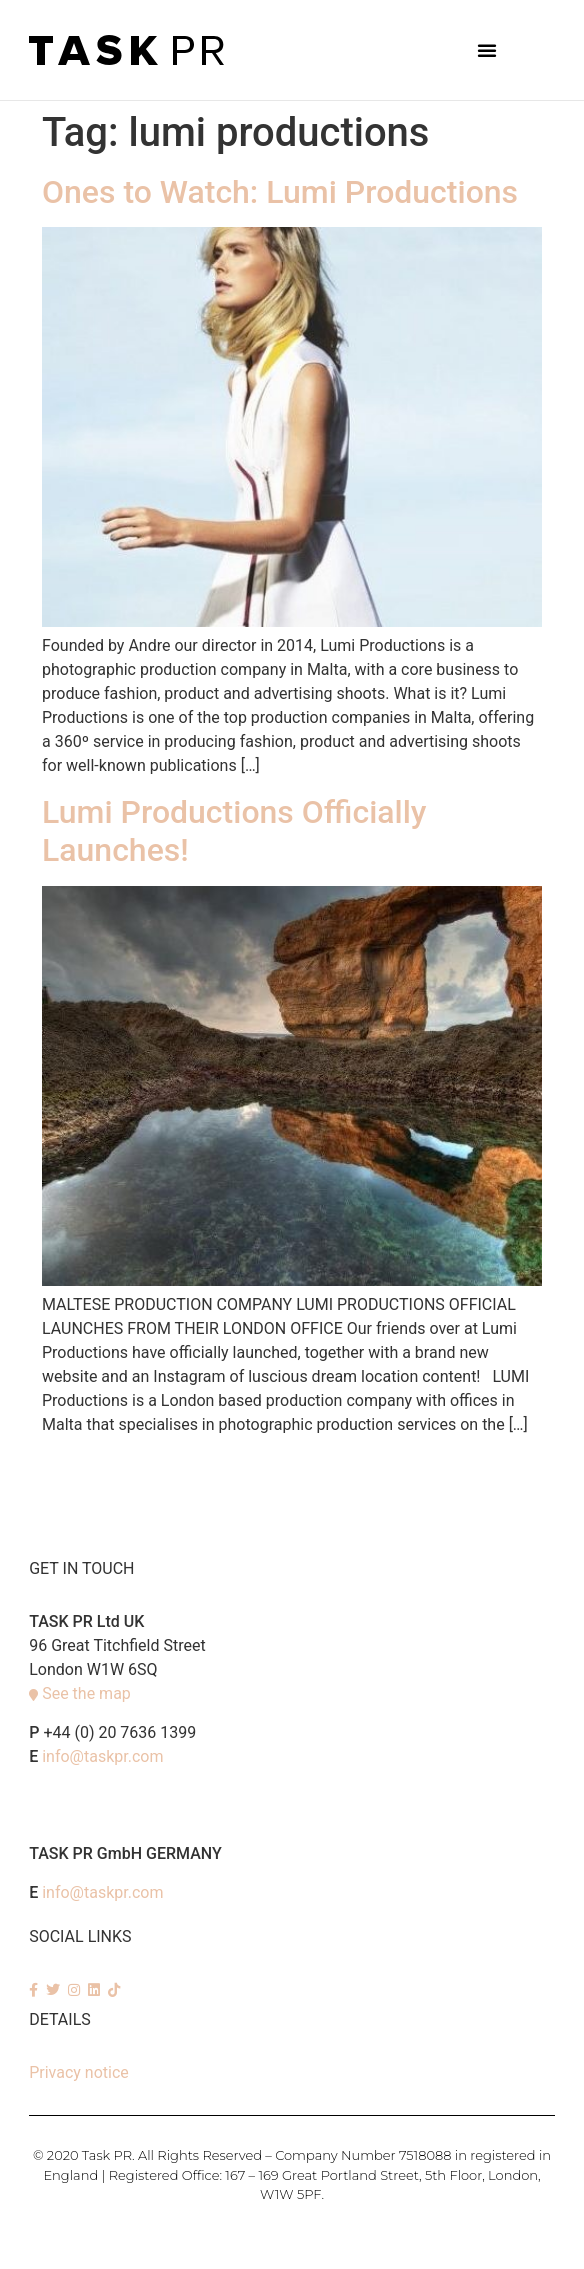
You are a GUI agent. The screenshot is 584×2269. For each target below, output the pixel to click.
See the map (86, 1693)
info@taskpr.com (102, 1756)
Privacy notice (79, 2072)
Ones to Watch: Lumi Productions (280, 192)
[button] (487, 50)
